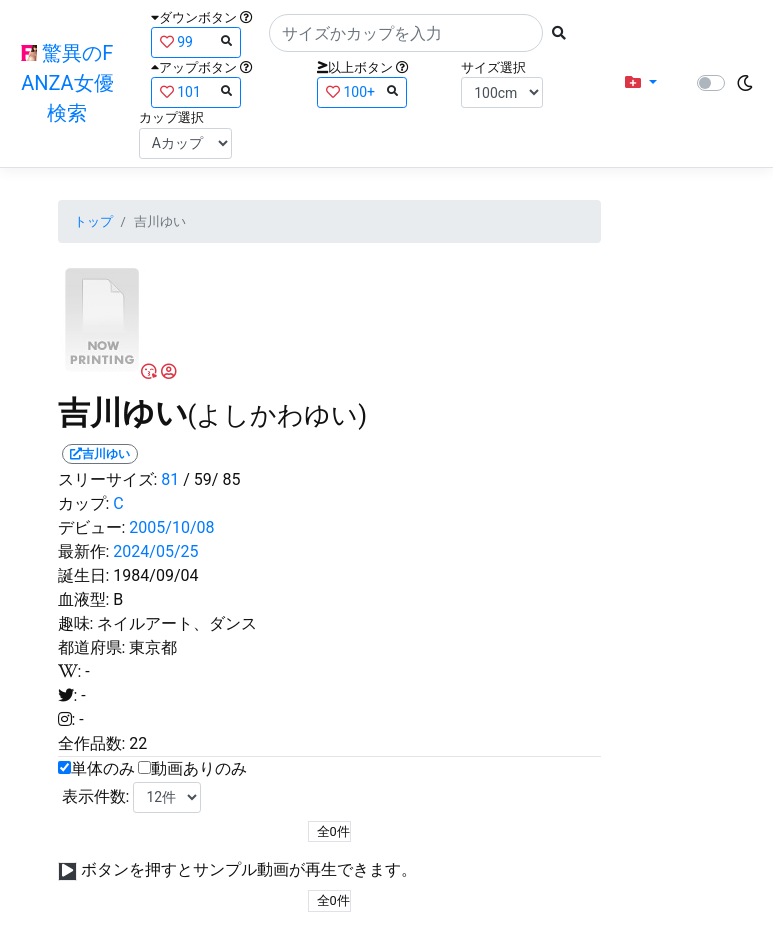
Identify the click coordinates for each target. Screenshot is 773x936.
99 (196, 41)
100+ (362, 91)
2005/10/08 (171, 527)
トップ (93, 221)
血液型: (84, 599)
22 (138, 743)
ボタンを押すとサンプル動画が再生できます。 (249, 869)
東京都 (153, 647)
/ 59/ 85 (211, 479)
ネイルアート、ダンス (177, 623)
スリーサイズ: (108, 479)
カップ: (84, 503)
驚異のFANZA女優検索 (67, 83)
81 (170, 479)
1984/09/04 (155, 575)
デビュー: (92, 527)
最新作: (84, 551)
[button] (641, 83)
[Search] (406, 33)
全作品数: (92, 743)
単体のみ (103, 768)
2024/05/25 (155, 551)
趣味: (76, 623)
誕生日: (84, 575)
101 (196, 91)
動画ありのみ (199, 768)
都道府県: (92, 647)
